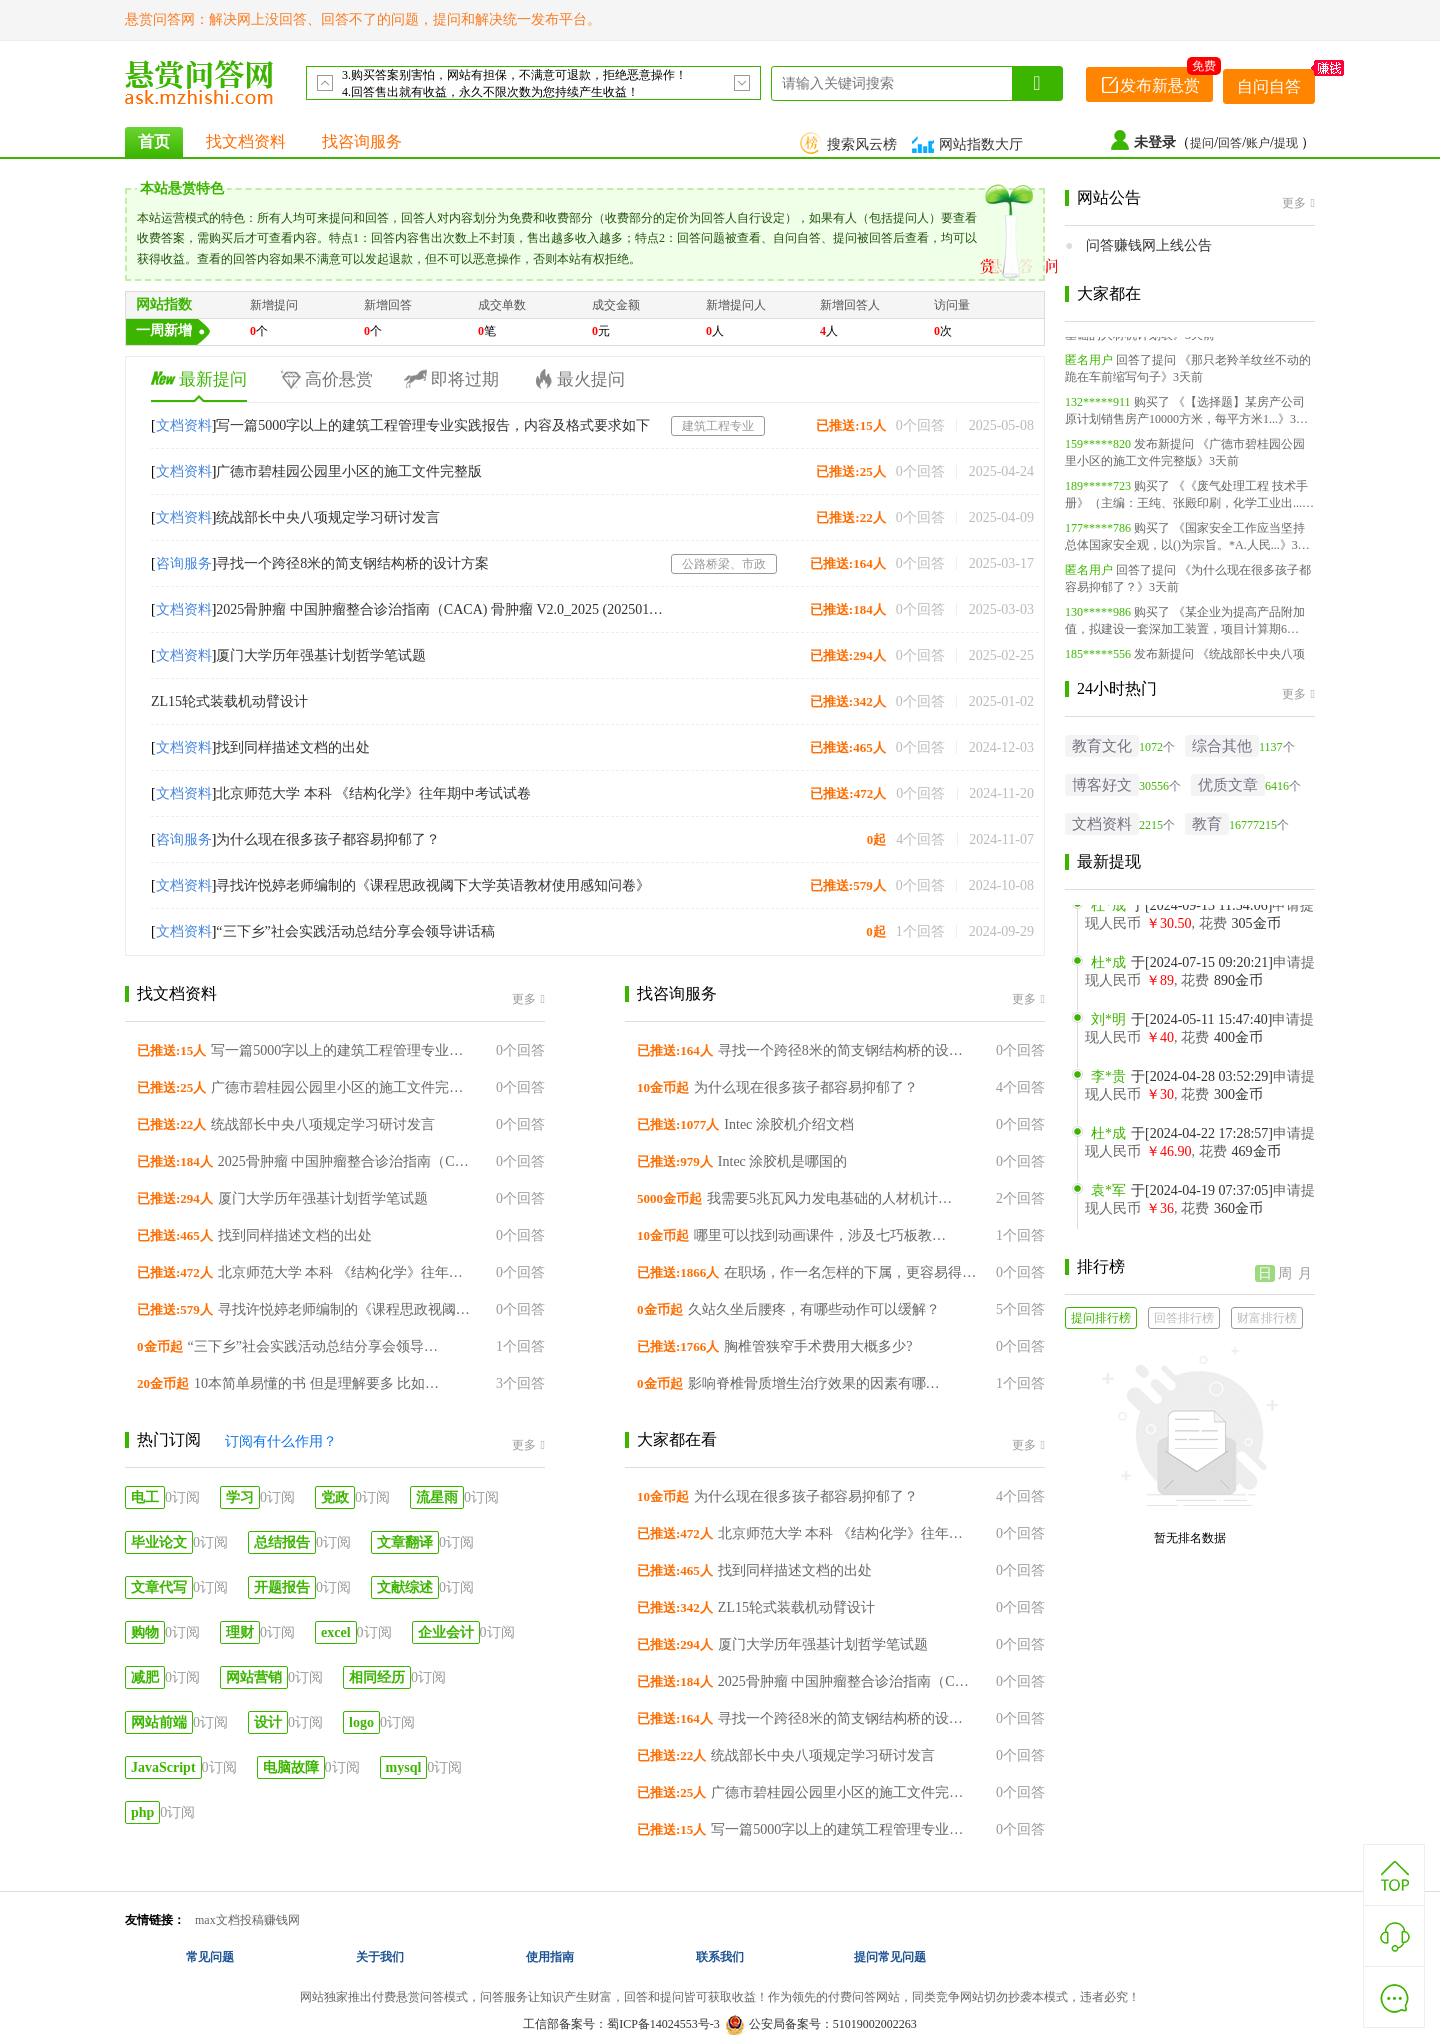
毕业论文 (159, 1542)
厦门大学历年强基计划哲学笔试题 (321, 655)
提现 (1287, 143)
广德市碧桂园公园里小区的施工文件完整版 (349, 471)
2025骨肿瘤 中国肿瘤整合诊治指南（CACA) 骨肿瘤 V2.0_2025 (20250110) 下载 (441, 609)
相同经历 (377, 1677)
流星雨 (437, 1497)
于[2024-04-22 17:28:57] (1182, 1140)
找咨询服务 (362, 141)
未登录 (1155, 142)
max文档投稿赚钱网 (247, 1920)
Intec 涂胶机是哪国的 (782, 1161)
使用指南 (550, 1957)
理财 (240, 1632)
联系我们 (720, 1957)
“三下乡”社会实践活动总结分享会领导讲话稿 (355, 931)
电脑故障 (291, 1767)
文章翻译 (405, 1542)
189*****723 (1098, 492)
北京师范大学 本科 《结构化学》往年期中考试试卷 (373, 793)
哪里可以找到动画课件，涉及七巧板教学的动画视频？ (821, 1235)
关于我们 (380, 1957)
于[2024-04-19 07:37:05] (1182, 1197)
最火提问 (577, 379)
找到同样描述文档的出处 (293, 747)
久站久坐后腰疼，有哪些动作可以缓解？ (814, 1309)
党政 (335, 1497)
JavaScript (163, 1767)
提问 (1202, 143)
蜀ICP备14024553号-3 (663, 2024)
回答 (1230, 143)
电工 (145, 1497)
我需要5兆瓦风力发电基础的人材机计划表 (834, 1198)
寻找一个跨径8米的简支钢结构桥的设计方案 (352, 563)
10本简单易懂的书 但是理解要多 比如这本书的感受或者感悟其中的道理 (321, 1383)
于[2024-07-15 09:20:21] (1182, 969)
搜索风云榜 (851, 144)
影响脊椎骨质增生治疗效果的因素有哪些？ (815, 1383)
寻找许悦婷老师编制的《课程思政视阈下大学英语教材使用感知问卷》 (433, 885)
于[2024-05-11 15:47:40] (1181, 1026)
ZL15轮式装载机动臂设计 (229, 701)
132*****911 (1098, 408)
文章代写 (159, 1587)
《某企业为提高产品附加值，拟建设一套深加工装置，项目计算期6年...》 (1185, 635)
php (142, 1812)
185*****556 (1098, 660)
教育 (1207, 824)
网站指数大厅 (970, 144)
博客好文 (1102, 785)
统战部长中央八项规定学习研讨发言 (328, 517)
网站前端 (159, 1722)
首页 (154, 141)
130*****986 (1098, 618)
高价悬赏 (325, 379)
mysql (404, 1767)
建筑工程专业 (718, 426)
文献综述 (405, 1587)
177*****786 (1098, 534)
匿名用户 (1089, 366)
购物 (145, 1632)
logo (361, 1722)
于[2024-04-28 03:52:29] (1182, 1083)
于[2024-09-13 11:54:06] (1181, 912)
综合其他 (1222, 746)
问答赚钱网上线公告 (1149, 245)
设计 (268, 1722)
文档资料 (184, 425)
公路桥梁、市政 (724, 564)
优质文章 (1228, 785)
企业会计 (446, 1632)
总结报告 (282, 1542)
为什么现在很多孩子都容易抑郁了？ (328, 839)
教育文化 (1102, 746)
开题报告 (282, 1587)
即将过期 (451, 379)
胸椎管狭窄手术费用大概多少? (818, 1346)
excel (336, 1632)
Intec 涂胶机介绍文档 (788, 1124)
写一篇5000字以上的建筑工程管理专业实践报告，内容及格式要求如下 (433, 425)
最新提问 (199, 379)
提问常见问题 (890, 1957)
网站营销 (254, 1677)
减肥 (145, 1677)
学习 (240, 1497)
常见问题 (210, 1957)
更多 (528, 999)
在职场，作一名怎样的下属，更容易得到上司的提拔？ (851, 1272)
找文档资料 (246, 141)
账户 (1258, 143)
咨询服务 (184, 563)
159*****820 (1098, 450)
